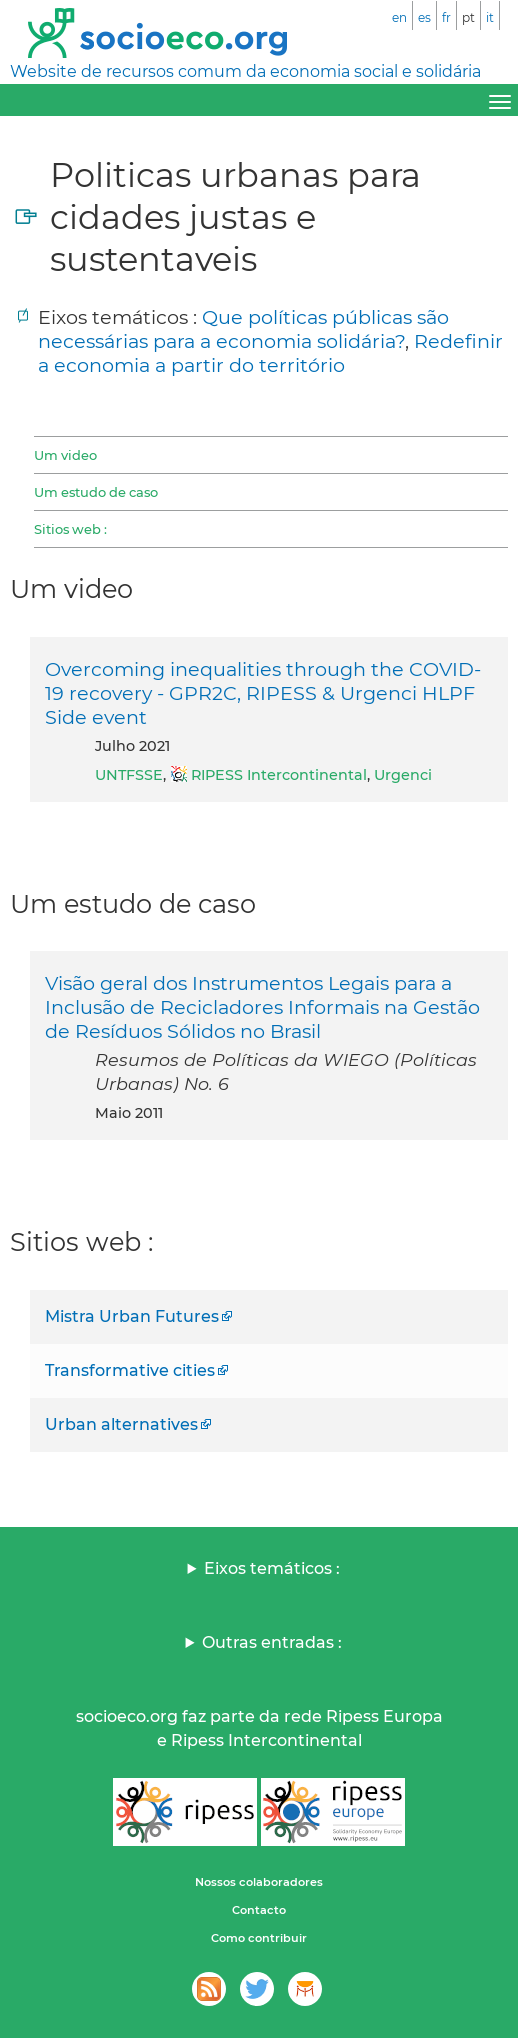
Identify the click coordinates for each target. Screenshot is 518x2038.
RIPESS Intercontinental (279, 775)
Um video (65, 455)
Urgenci (403, 775)
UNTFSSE (129, 775)
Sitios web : (70, 529)
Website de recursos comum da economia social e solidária (245, 71)
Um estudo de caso (96, 492)
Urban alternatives (121, 1424)
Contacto (259, 1910)
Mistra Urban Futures (132, 1316)
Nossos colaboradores (259, 1882)
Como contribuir (259, 1938)
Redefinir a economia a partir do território (270, 353)
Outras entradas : (272, 1642)
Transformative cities (130, 1370)
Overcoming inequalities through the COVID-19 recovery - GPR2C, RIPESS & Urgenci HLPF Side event (263, 693)
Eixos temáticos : (272, 1568)
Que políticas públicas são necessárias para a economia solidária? (243, 329)
